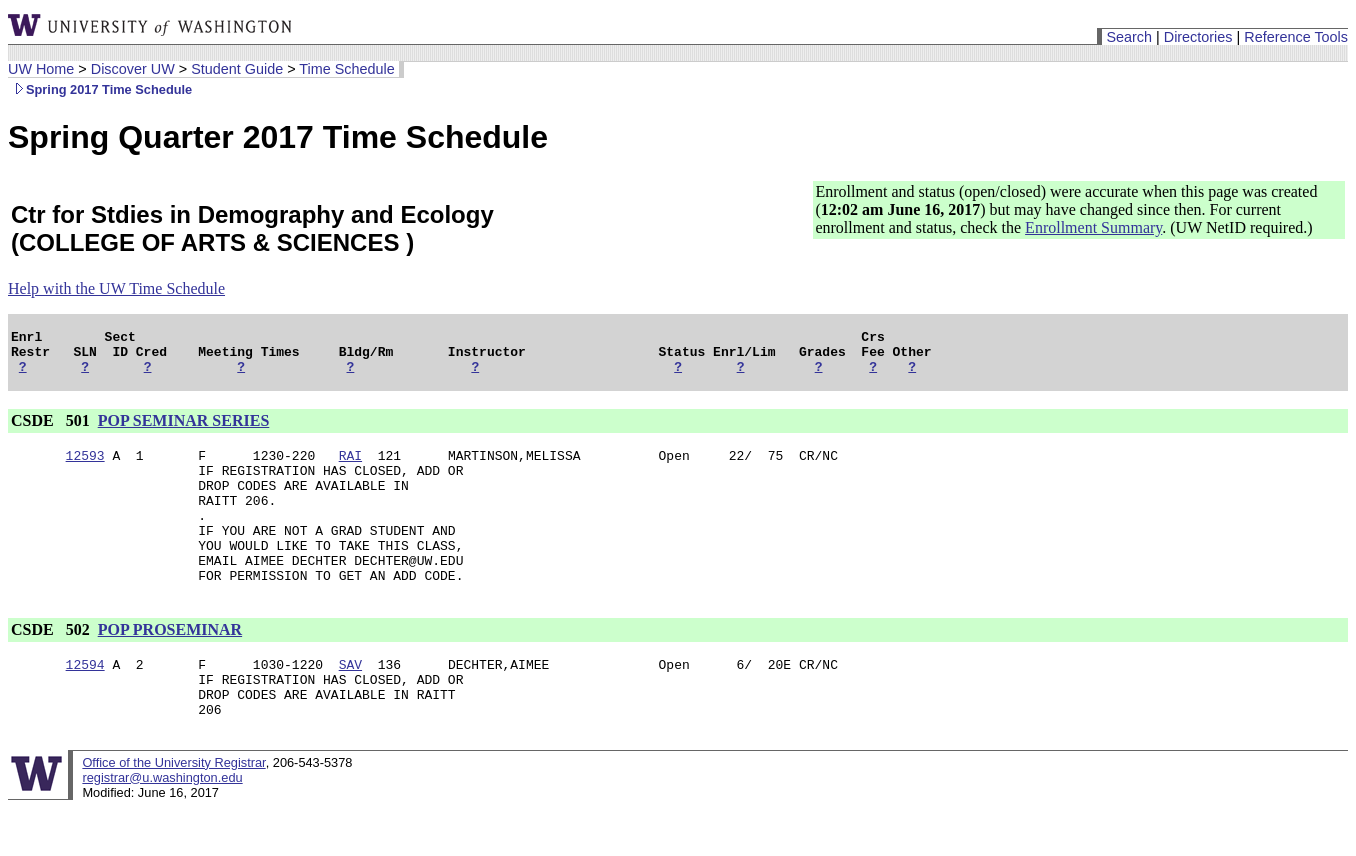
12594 (85, 703)
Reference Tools (1296, 37)
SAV (350, 703)
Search (1129, 37)
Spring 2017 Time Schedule (100, 89)
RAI (350, 467)
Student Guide (237, 69)
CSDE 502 (52, 665)
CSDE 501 (52, 429)
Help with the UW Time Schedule (116, 288)
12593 (85, 467)
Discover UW (133, 69)
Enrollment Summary (1093, 227)
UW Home (41, 69)
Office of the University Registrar (173, 810)
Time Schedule (346, 69)
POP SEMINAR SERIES (184, 429)
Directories (1198, 37)
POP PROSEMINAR (170, 665)
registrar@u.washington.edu (162, 825)
